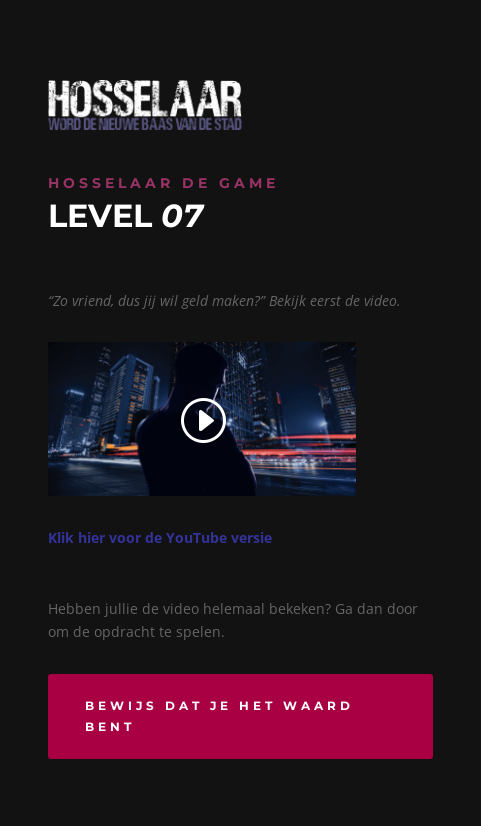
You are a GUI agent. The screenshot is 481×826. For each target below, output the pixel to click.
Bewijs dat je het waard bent (219, 715)
